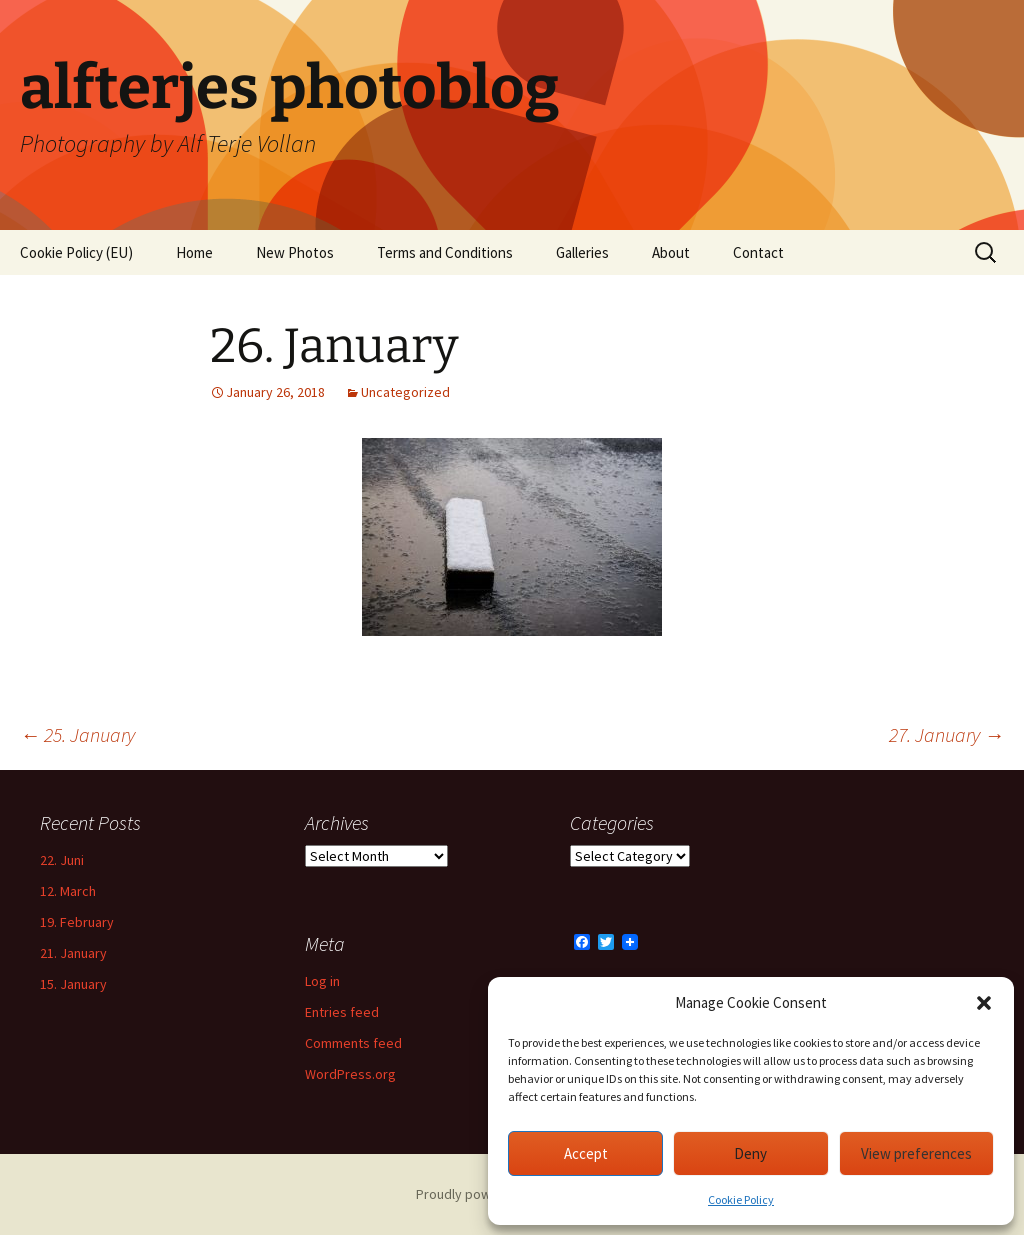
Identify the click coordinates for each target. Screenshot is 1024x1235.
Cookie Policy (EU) (76, 252)
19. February (77, 922)
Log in (322, 981)
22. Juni (62, 860)
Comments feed (353, 1043)
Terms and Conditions (445, 252)
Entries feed (342, 1012)
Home (194, 252)
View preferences (916, 1153)
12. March (68, 891)
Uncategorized (405, 392)
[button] (984, 1003)
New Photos (295, 252)
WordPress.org (350, 1074)
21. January (73, 953)
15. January (73, 984)
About (671, 252)
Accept (586, 1153)
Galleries (582, 252)
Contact (758, 252)
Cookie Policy (741, 1199)
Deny (750, 1153)
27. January (946, 734)
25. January (77, 734)
